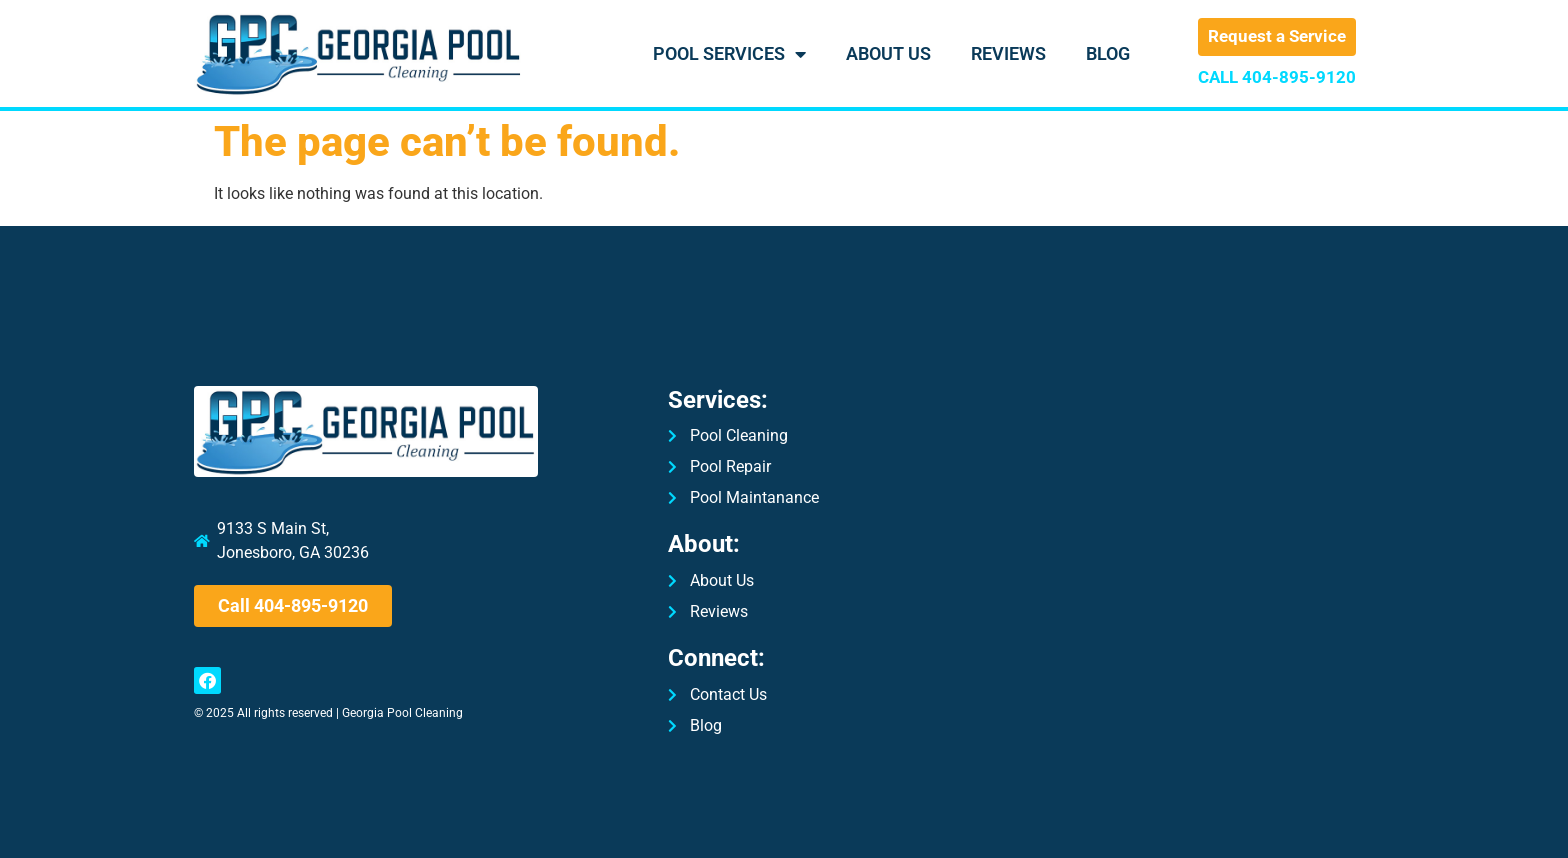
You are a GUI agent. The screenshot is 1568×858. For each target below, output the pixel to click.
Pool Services (729, 54)
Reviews (1008, 53)
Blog (1108, 53)
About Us (888, 53)
